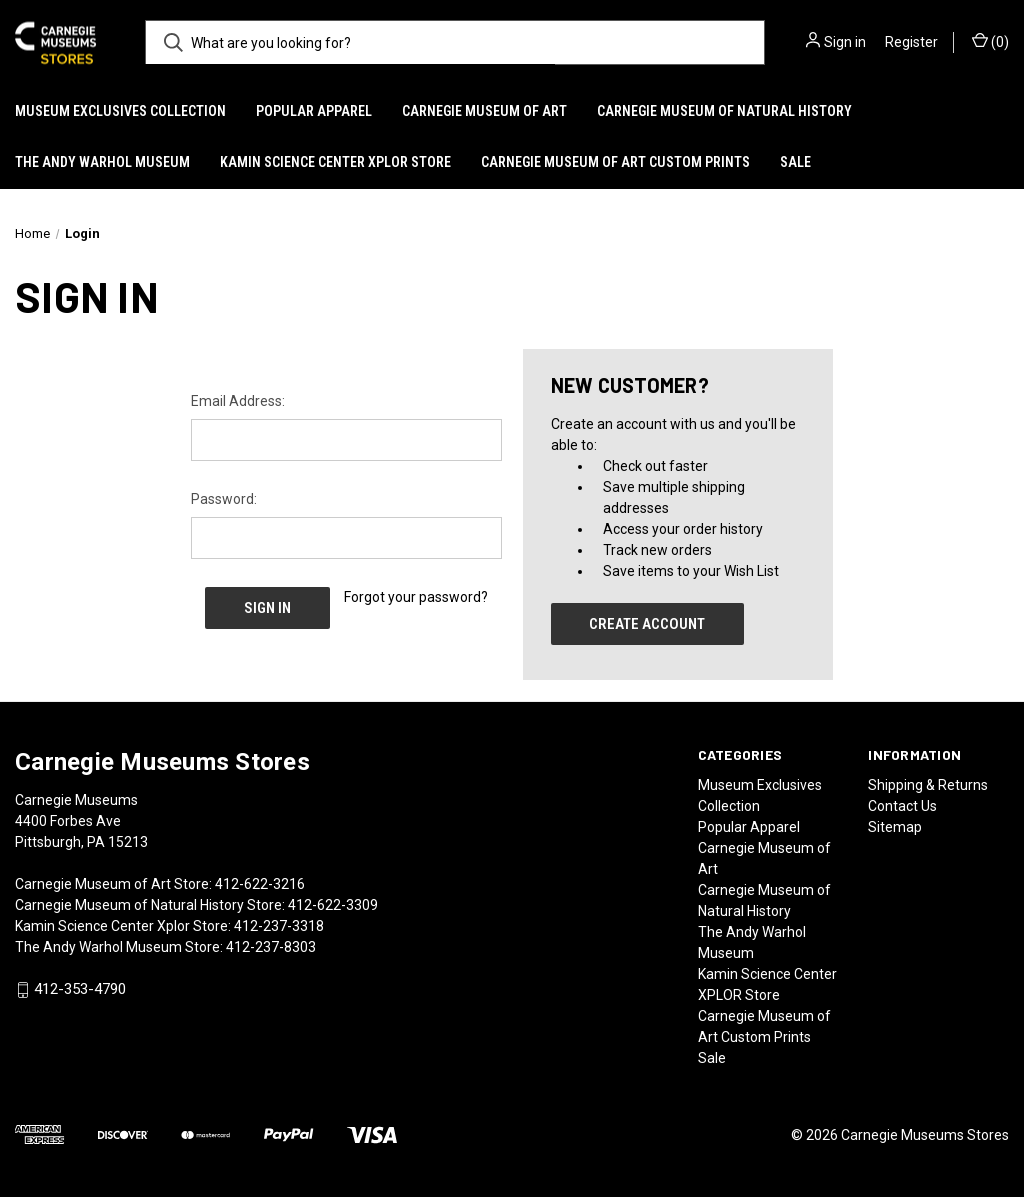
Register (911, 42)
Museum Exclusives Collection (120, 111)
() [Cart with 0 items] (990, 41)
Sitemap (895, 827)
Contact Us (902, 806)
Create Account (647, 624)
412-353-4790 (80, 990)
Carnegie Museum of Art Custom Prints (615, 162)
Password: (224, 499)
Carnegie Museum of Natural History (724, 111)
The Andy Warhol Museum (102, 162)
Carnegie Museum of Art (484, 111)
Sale (795, 162)
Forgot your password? (416, 597)
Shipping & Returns (928, 785)
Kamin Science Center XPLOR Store (335, 162)
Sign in (845, 42)
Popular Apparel (314, 111)
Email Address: (238, 401)
